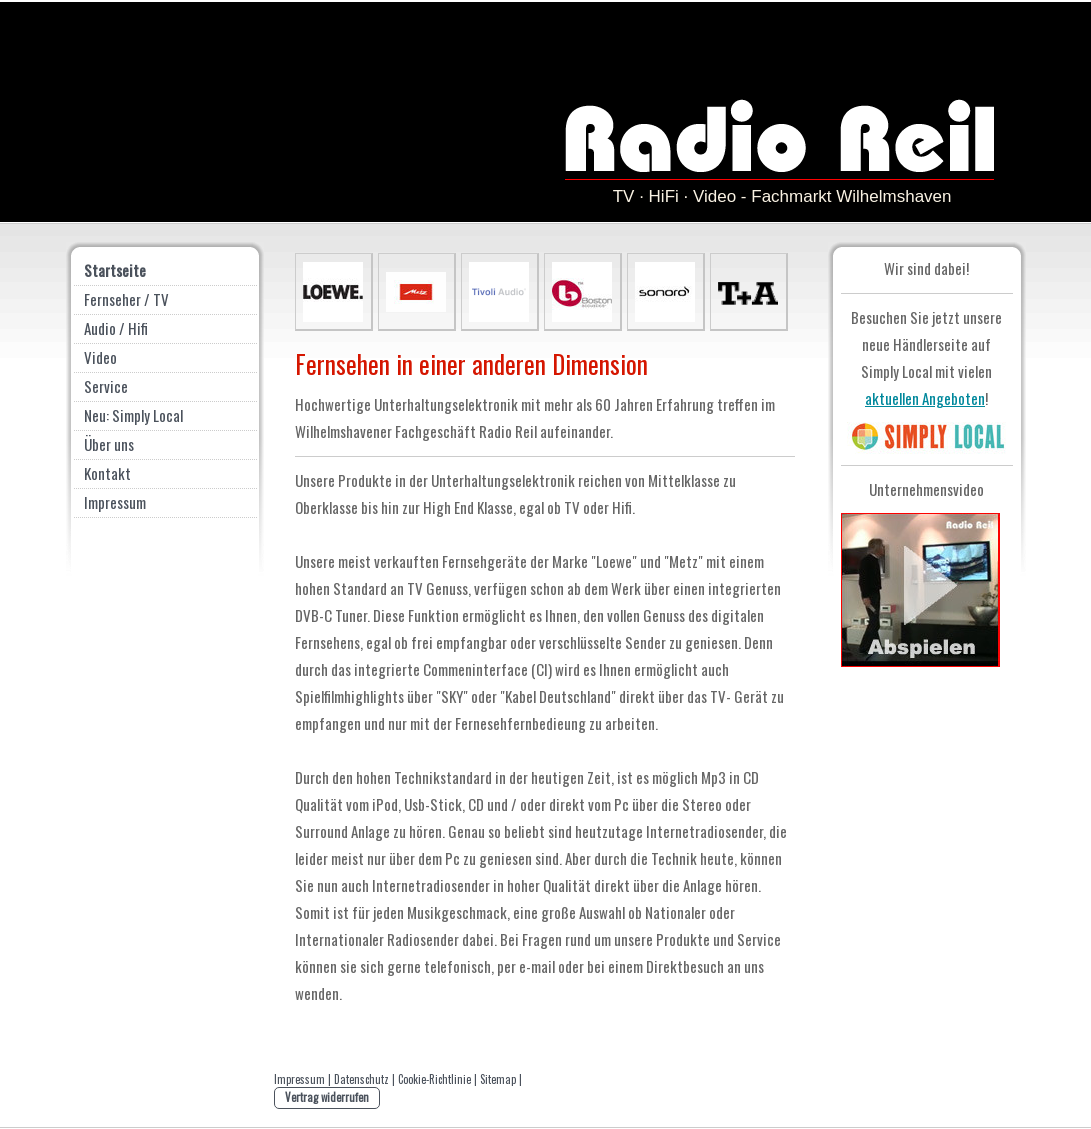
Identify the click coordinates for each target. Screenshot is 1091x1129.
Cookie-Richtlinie (434, 1079)
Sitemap (498, 1079)
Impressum (299, 1079)
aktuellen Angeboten (925, 398)
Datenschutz (361, 1079)
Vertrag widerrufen (327, 1097)
